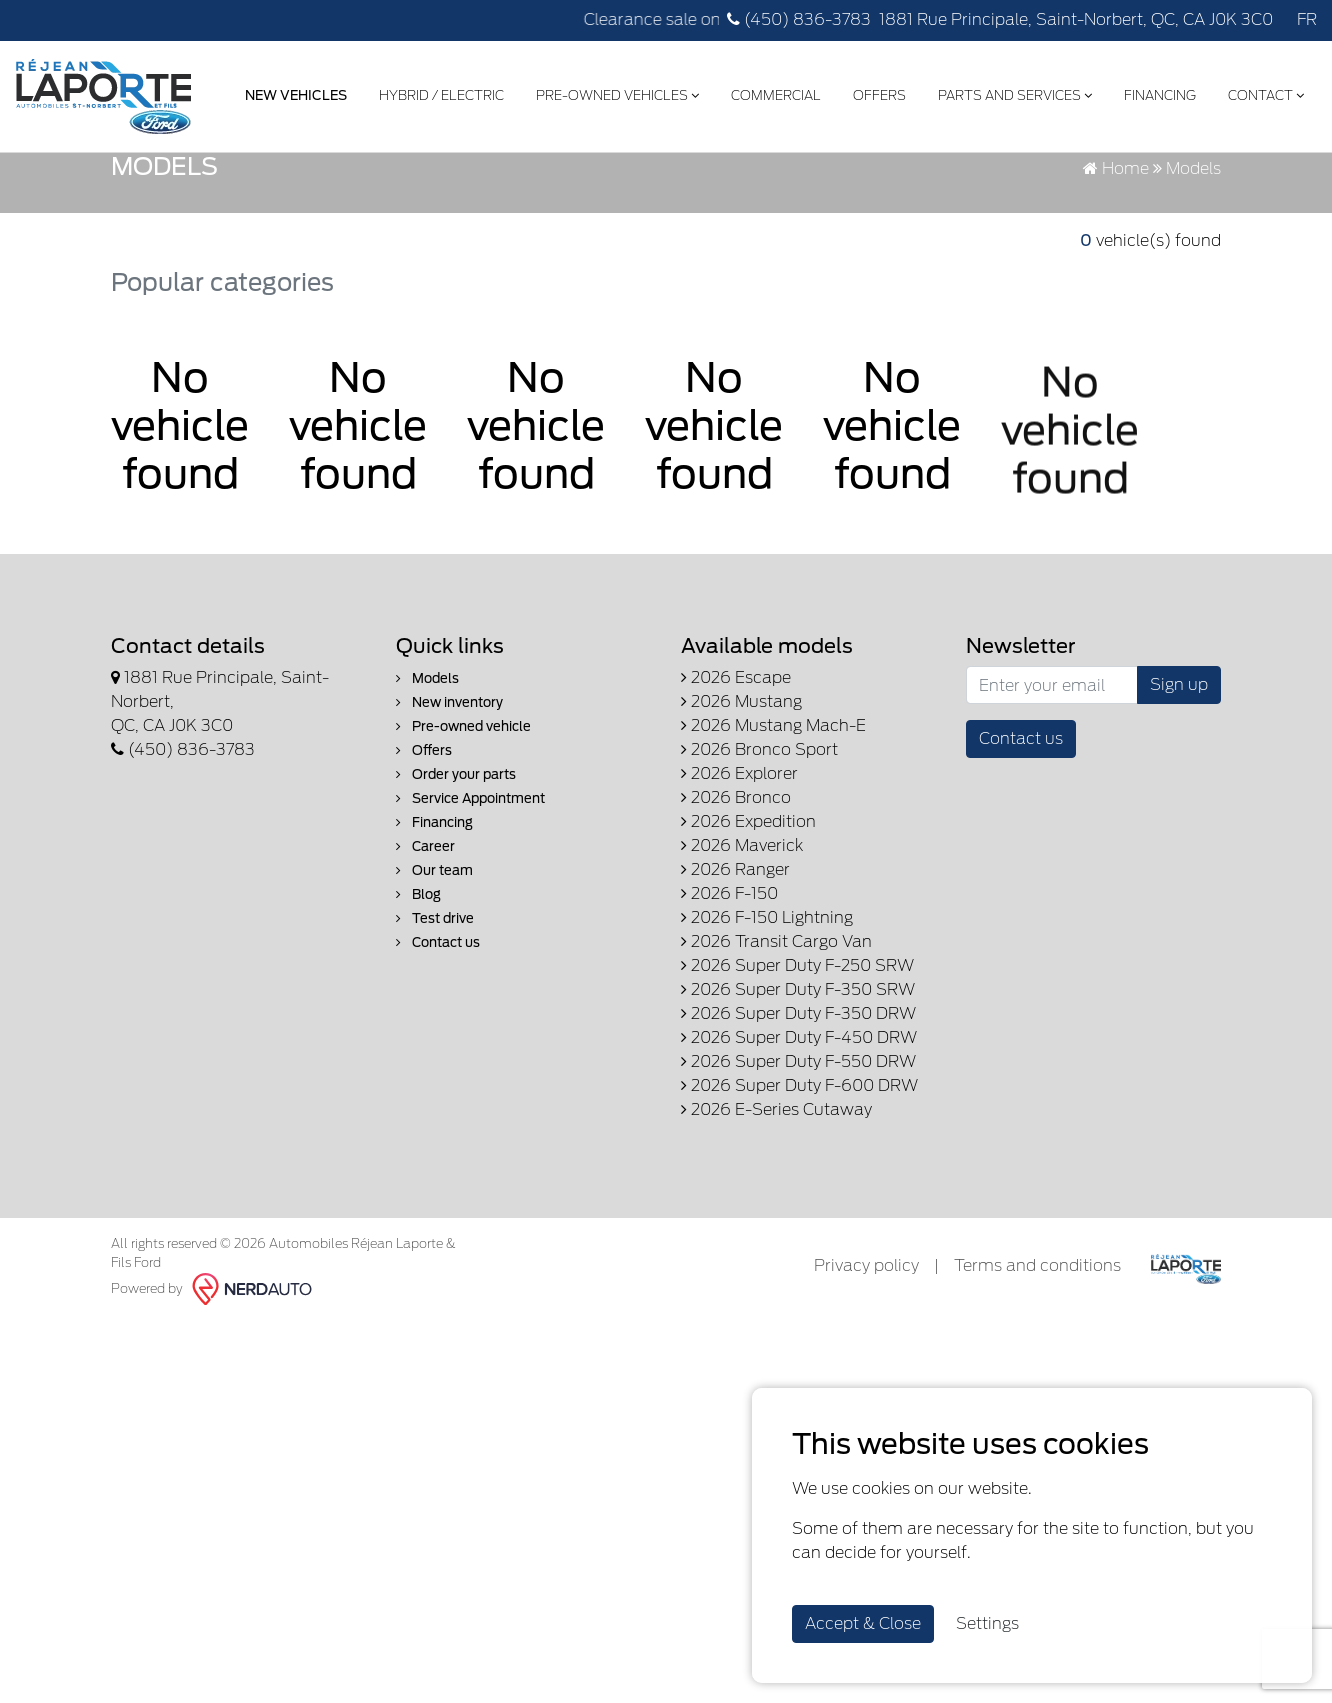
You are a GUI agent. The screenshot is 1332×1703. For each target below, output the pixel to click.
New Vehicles (292, 93)
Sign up (1179, 793)
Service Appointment (470, 907)
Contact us (438, 1051)
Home (1116, 277)
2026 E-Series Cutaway (776, 1218)
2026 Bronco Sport (759, 858)
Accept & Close (863, 1623)
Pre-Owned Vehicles (613, 93)
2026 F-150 (729, 1002)
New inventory (449, 811)
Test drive (435, 1027)
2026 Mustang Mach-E (773, 834)
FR (1307, 19)
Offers (875, 93)
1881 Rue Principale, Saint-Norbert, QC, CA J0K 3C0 (1076, 19)
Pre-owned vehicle (463, 835)
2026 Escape (736, 786)
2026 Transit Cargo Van (776, 1050)
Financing (1156, 93)
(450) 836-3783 (799, 19)
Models (427, 787)
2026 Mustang (741, 810)
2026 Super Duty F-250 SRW (797, 1074)
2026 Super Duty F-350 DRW (798, 1122)
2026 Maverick (742, 954)
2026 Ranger (735, 978)
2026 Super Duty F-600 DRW (799, 1194)
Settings (987, 1623)
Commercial (772, 93)
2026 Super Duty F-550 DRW (798, 1170)
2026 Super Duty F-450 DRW (799, 1146)
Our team (434, 979)
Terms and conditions (1037, 1374)
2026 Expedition (748, 930)
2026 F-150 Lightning (767, 1026)
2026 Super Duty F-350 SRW (798, 1098)
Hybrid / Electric (437, 93)
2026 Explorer (739, 882)
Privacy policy (866, 1374)
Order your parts (456, 883)
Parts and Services (1011, 93)
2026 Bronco (736, 906)
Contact (1262, 93)
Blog (418, 1003)
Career (425, 955)
